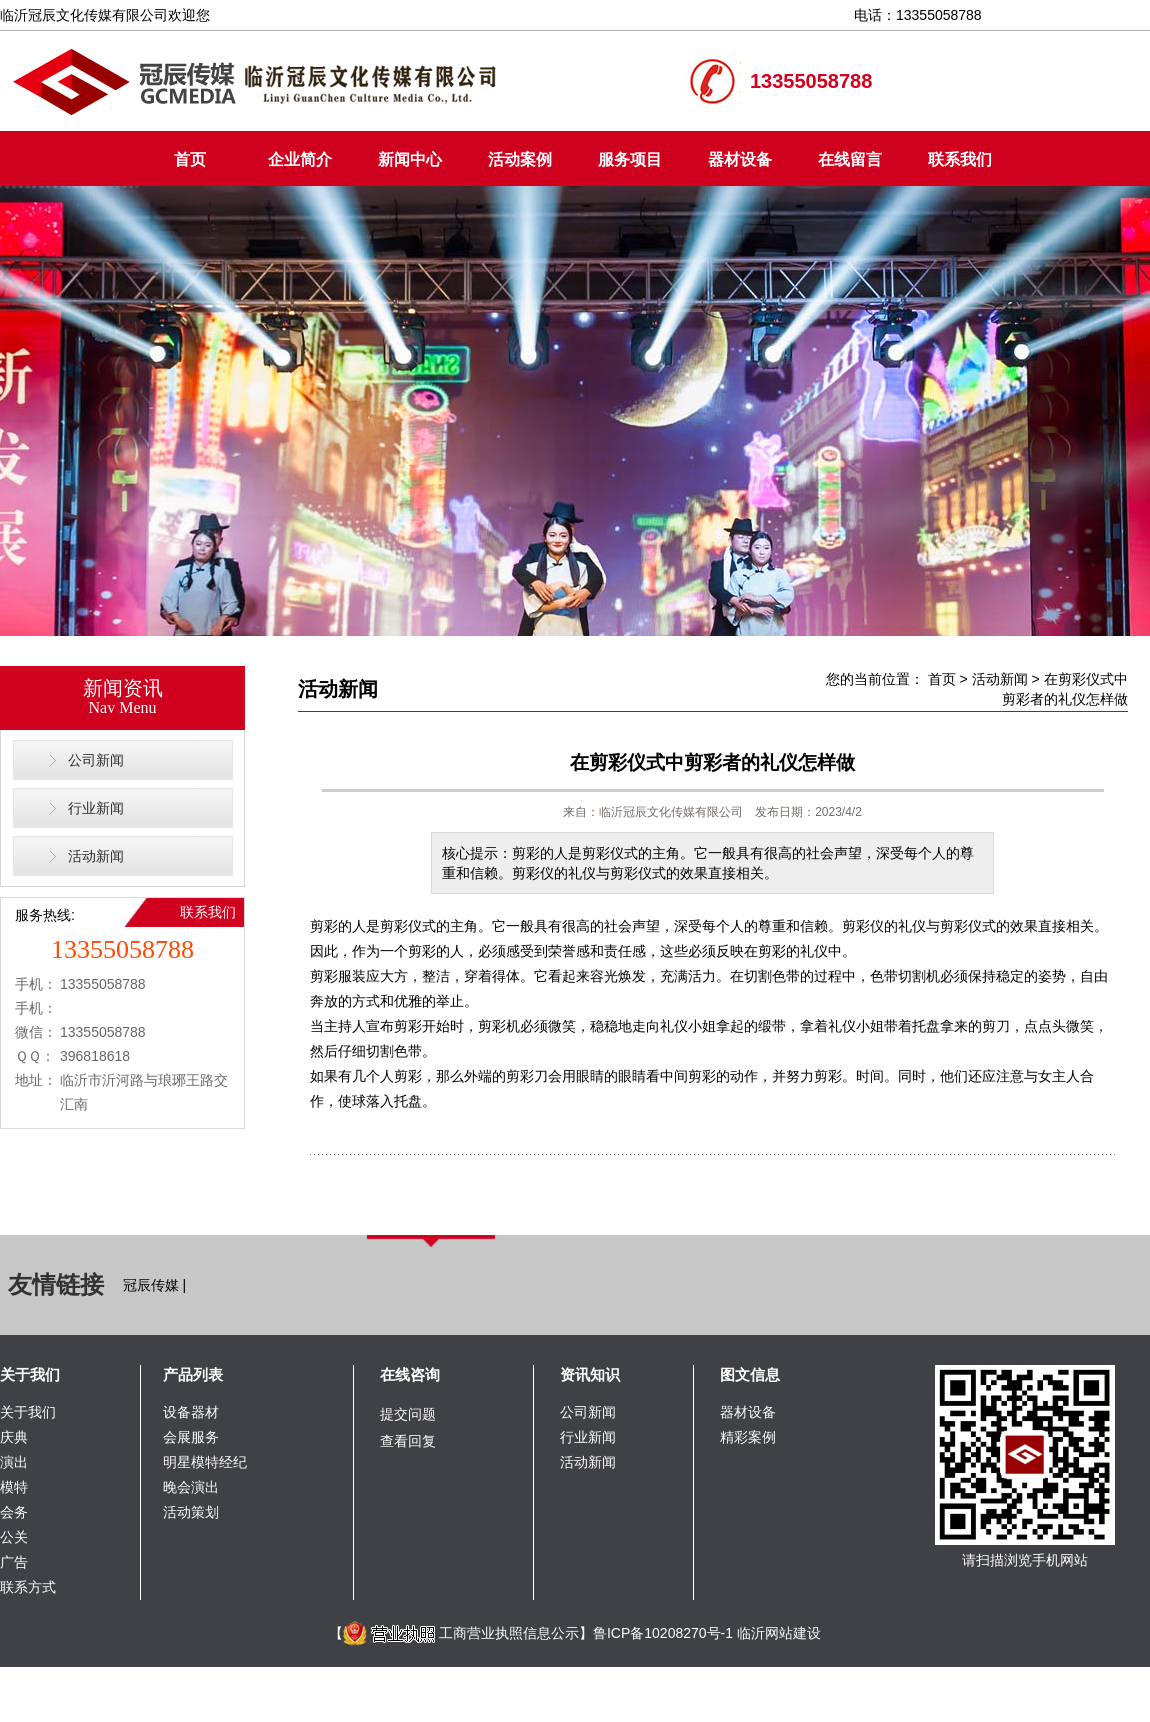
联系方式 (28, 1587)
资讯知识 (590, 1374)
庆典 (14, 1437)
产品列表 (193, 1374)
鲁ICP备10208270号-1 (663, 1633)
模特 (14, 1487)
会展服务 (191, 1437)
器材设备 (740, 159)
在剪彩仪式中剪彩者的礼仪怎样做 (712, 762)
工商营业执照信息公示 (461, 1633)
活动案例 (520, 159)
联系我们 (960, 159)
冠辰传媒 (151, 1285)
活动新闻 (96, 856)
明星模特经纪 (205, 1462)
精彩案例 (748, 1437)
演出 (14, 1462)
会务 (14, 1512)
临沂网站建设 (779, 1633)
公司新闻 (96, 760)
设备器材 (191, 1412)
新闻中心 (410, 159)
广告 (14, 1562)
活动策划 (191, 1512)
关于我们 (30, 1374)
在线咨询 (410, 1374)
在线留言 (850, 159)
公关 (14, 1537)
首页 (190, 159)
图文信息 (750, 1374)
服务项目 (630, 159)
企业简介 (300, 159)
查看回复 (408, 1441)
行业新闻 (96, 808)
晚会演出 (191, 1487)
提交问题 (408, 1414)
